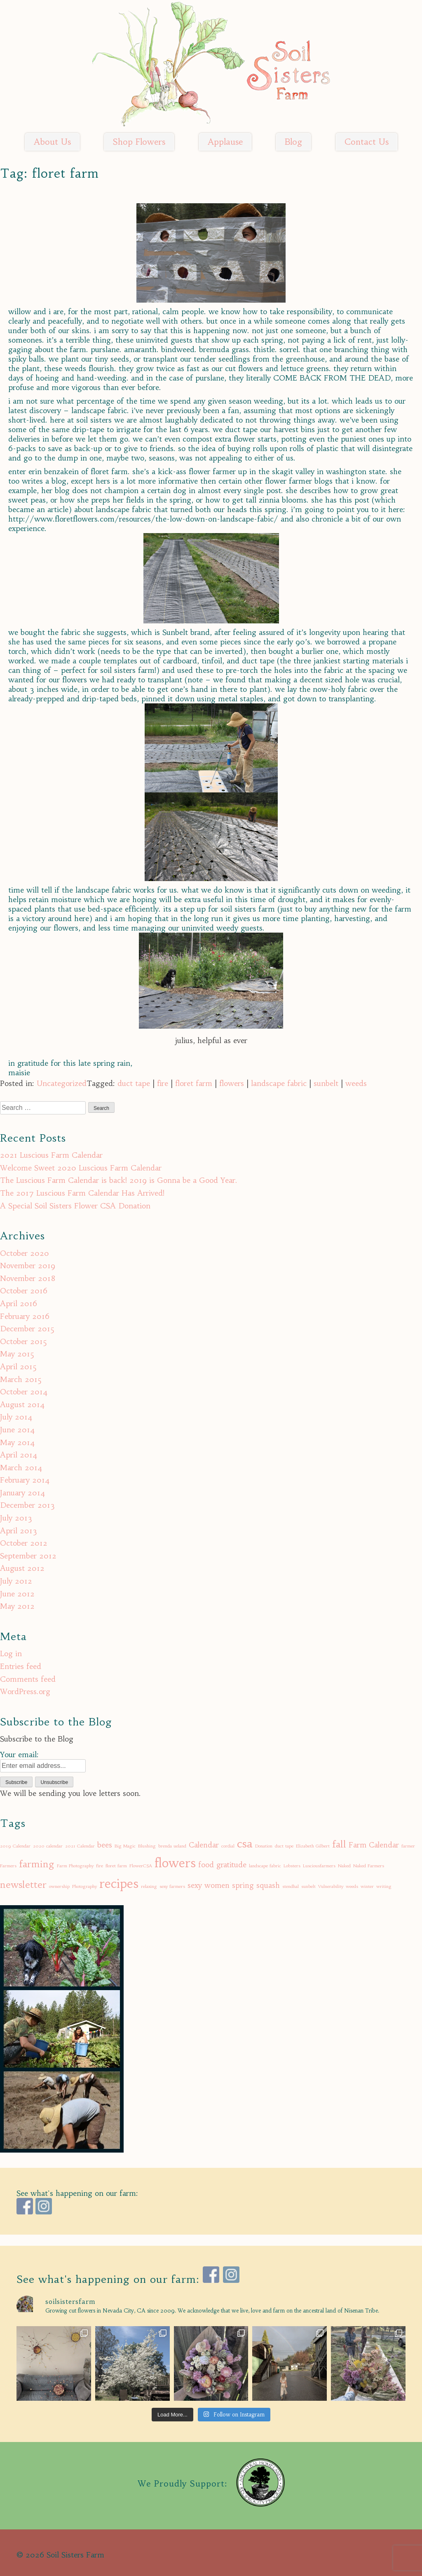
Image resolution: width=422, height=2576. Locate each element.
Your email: (19, 1754)
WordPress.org (25, 1691)
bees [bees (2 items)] (104, 1845)
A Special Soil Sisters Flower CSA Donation (75, 1205)
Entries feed (20, 1666)
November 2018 (28, 1278)
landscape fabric (279, 1083)
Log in (11, 1653)
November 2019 (27, 1265)
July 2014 (16, 1417)
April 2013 (18, 1530)
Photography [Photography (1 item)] (84, 1886)
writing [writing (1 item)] (384, 1886)
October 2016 (23, 1290)
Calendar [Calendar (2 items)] (204, 1845)
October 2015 (23, 1341)
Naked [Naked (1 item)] (344, 1866)
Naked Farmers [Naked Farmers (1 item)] (368, 1866)
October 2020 (24, 1253)
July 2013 (16, 1518)
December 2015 (27, 1328)
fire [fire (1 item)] (99, 1866)
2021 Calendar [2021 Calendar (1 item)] (80, 1846)
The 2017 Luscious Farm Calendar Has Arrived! (82, 1193)
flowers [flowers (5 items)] (175, 1863)
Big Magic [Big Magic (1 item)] (125, 1846)
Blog (293, 142)
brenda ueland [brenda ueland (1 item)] (172, 1846)
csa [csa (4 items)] (245, 1843)
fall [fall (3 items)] (339, 1844)
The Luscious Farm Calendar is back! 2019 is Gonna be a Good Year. (118, 1180)
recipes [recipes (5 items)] (118, 1883)
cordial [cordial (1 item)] (227, 1846)
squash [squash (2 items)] (268, 1885)
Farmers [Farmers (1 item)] (8, 1866)
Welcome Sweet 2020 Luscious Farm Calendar (81, 1168)
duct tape (133, 1083)
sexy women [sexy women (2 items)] (209, 1885)
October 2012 (23, 1543)
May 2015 (17, 1354)
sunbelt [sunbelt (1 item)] (308, 1886)
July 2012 (16, 1581)
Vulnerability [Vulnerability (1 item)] (330, 1886)
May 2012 (17, 1606)
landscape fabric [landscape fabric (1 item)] (265, 1866)
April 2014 (19, 1455)
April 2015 (18, 1366)
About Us (52, 142)
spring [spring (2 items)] (243, 1885)
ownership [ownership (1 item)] (59, 1886)
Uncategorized (62, 1083)
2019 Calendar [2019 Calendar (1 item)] (15, 1846)
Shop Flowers (139, 142)
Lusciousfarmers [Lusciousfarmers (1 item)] (319, 1866)
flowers (231, 1083)
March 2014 (21, 1467)
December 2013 (27, 1505)
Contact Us (367, 142)
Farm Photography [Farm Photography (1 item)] (75, 1866)
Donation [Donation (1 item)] (263, 1846)
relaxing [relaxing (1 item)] (149, 1886)
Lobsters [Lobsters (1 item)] (292, 1866)
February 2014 (25, 1480)
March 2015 (21, 1379)
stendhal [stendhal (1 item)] (290, 1886)
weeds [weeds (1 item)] (352, 1886)
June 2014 (17, 1429)
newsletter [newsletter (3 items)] (23, 1884)
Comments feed (28, 1679)
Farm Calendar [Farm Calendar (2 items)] (374, 1845)
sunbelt (326, 1083)
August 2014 (22, 1404)
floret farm (193, 1083)
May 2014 (17, 1442)
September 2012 (28, 1556)
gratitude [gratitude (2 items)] (231, 1864)
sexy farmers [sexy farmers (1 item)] (172, 1886)
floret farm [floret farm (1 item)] (116, 1866)
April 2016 (18, 1303)
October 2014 (24, 1391)
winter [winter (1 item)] (367, 1886)
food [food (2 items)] (206, 1864)
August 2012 (22, 1568)
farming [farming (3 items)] (36, 1864)
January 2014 (22, 1492)
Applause (225, 142)
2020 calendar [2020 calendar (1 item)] (48, 1846)
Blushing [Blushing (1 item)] (147, 1846)
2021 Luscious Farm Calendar (51, 1155)
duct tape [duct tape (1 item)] (284, 1846)
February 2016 (24, 1316)
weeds (356, 1083)
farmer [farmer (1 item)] (408, 1846)
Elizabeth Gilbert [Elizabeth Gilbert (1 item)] (313, 1846)
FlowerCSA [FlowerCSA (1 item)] (140, 1866)
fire (162, 1083)
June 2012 (17, 1593)
